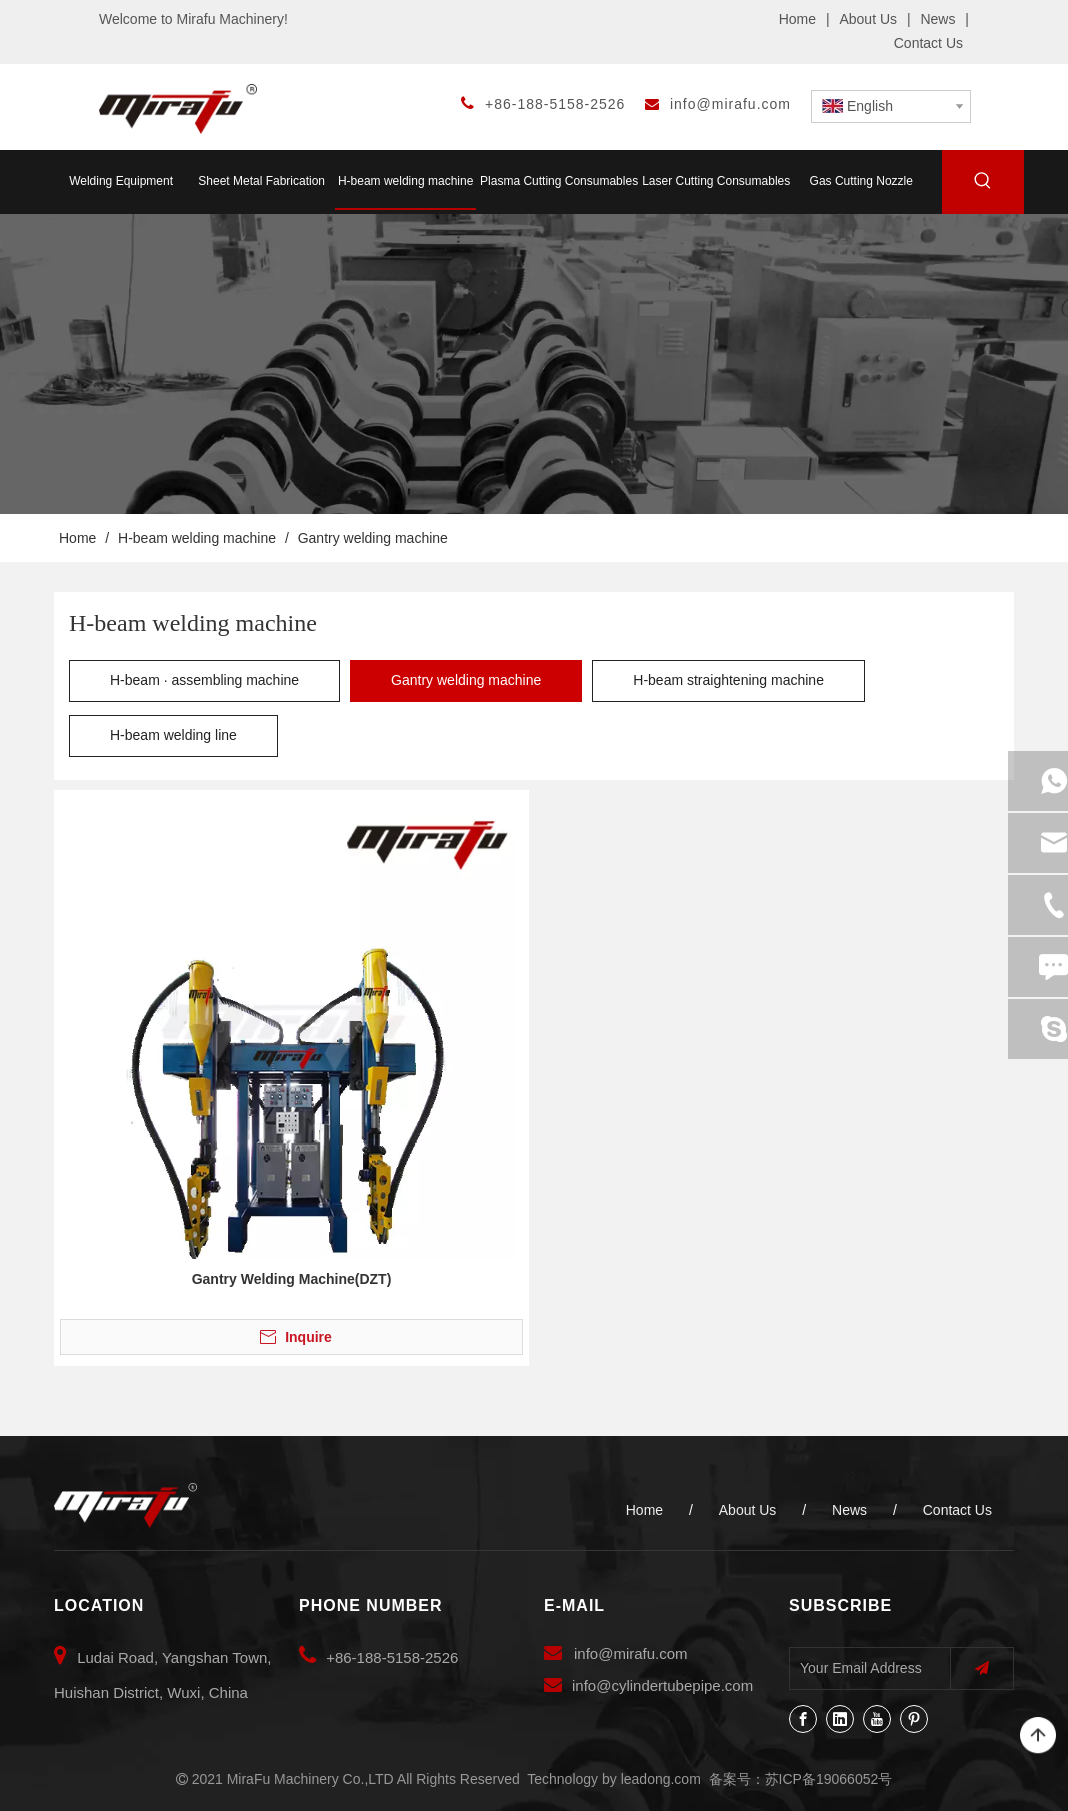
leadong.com (661, 1779)
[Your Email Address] (865, 1668)
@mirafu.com (642, 1653)
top (1038, 1736)
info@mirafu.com (730, 104)
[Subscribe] (982, 1668)
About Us (868, 19)
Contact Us (928, 43)
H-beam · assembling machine (204, 680)
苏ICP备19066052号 (829, 1779)
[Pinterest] (914, 1719)
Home (797, 19)
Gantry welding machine (466, 680)
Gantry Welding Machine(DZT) (292, 1279)
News (937, 19)
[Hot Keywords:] (983, 184)
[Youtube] (877, 1719)
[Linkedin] (840, 1719)
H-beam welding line (173, 735)
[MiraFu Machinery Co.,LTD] (125, 1506)
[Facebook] (803, 1719)
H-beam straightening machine (728, 680)
